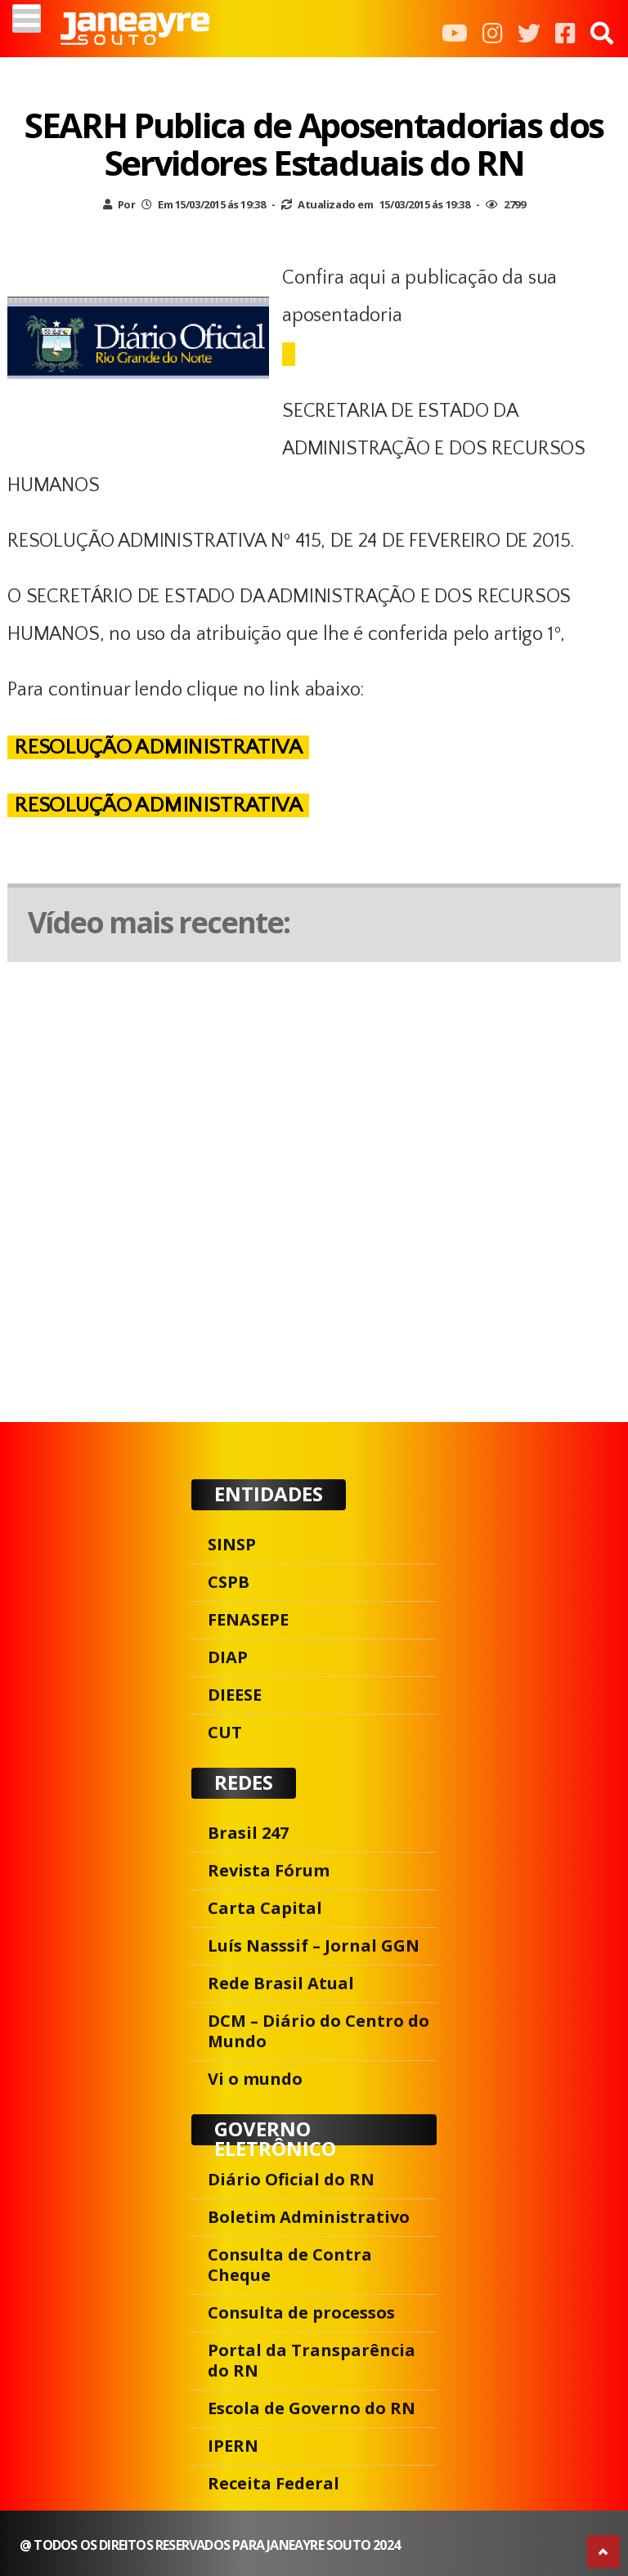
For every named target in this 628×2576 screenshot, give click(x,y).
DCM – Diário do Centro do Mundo (318, 2031)
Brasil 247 (248, 1833)
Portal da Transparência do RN (311, 2360)
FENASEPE (248, 1619)
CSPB (228, 1582)
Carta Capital (265, 1908)
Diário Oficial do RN (291, 2179)
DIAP (228, 1657)
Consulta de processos (301, 2312)
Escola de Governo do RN (311, 2408)
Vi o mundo (255, 2079)
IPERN (233, 2446)
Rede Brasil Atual (281, 1983)
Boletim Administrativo (309, 2217)
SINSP (232, 1544)
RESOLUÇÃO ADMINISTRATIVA (158, 747)
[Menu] (26, 18)
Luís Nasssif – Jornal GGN (313, 1945)
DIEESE (235, 1695)
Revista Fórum (269, 1870)
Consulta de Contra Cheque (290, 2264)
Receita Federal (273, 2483)
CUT (225, 1732)
